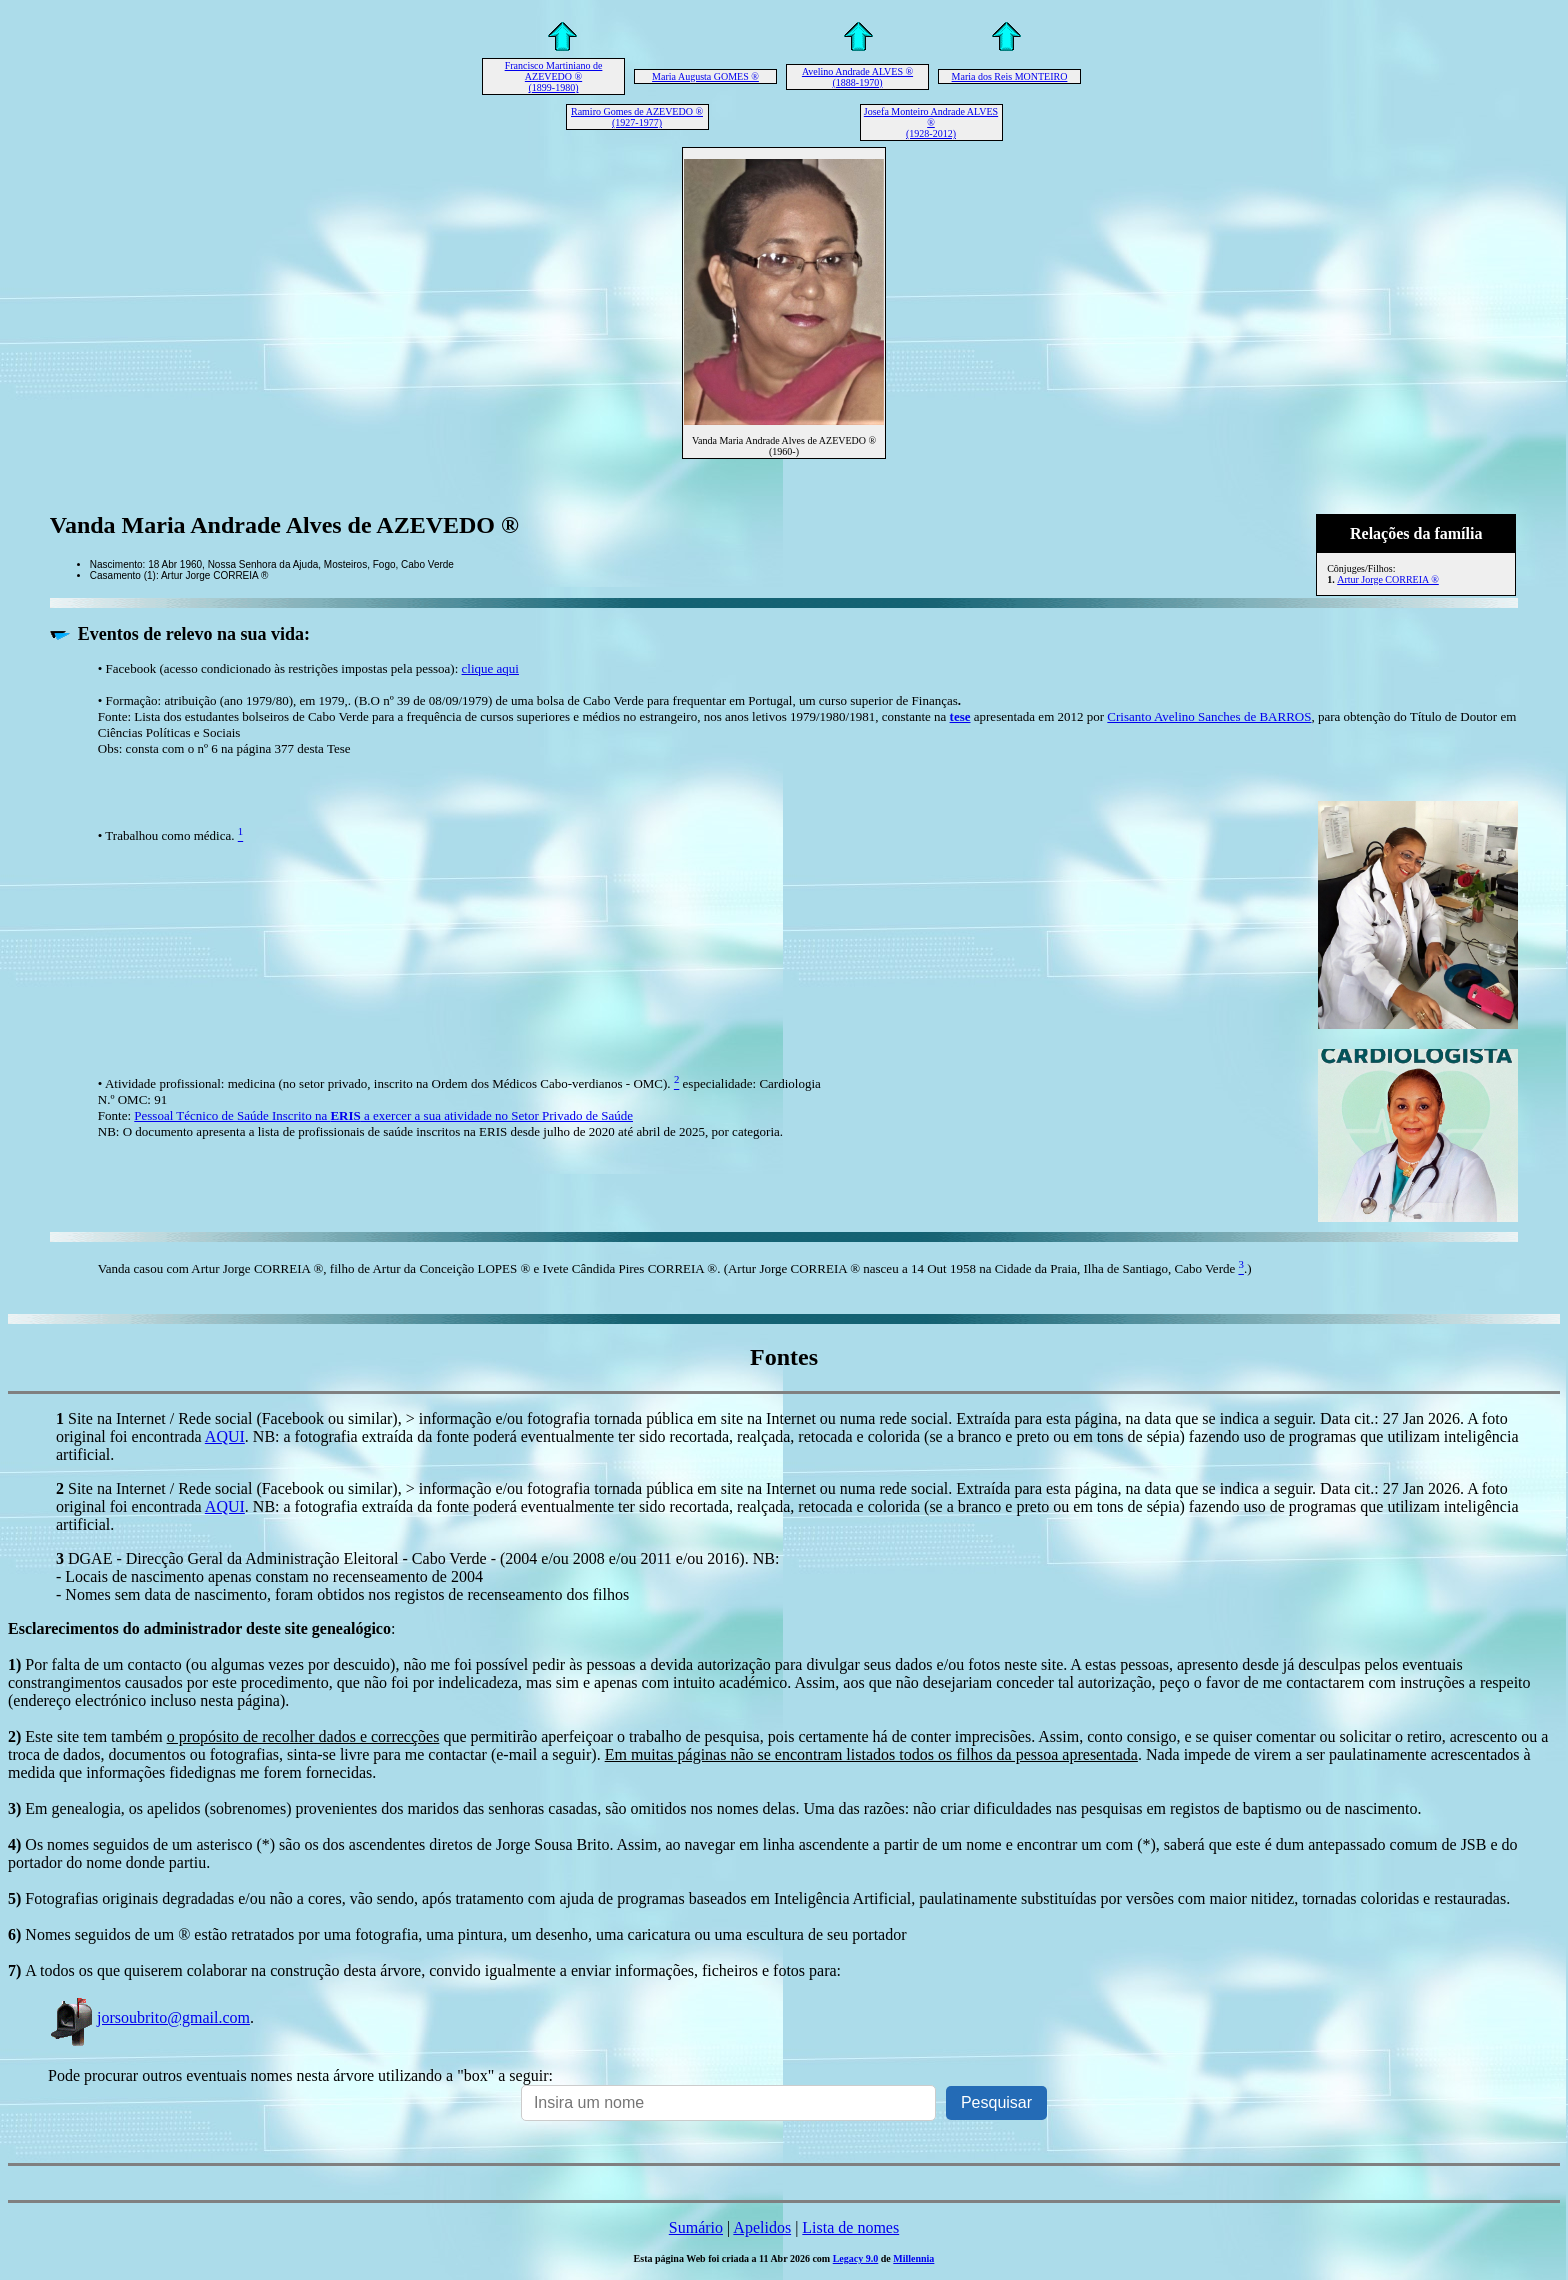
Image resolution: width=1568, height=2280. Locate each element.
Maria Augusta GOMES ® (705, 76)
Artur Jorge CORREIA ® (1388, 579)
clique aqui (490, 668)
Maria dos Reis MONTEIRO (1010, 76)
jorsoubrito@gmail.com (149, 2017)
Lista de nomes (850, 2227)
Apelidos (762, 2227)
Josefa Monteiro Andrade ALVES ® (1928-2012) (931, 122)
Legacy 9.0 (856, 2258)
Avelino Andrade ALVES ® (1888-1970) (857, 77)
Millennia (913, 2258)
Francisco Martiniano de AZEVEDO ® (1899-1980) (554, 76)
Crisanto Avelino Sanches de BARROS (1209, 716)
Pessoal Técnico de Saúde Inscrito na (383, 1115)
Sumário (696, 2227)
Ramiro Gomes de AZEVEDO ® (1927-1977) (637, 117)
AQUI (225, 1436)
